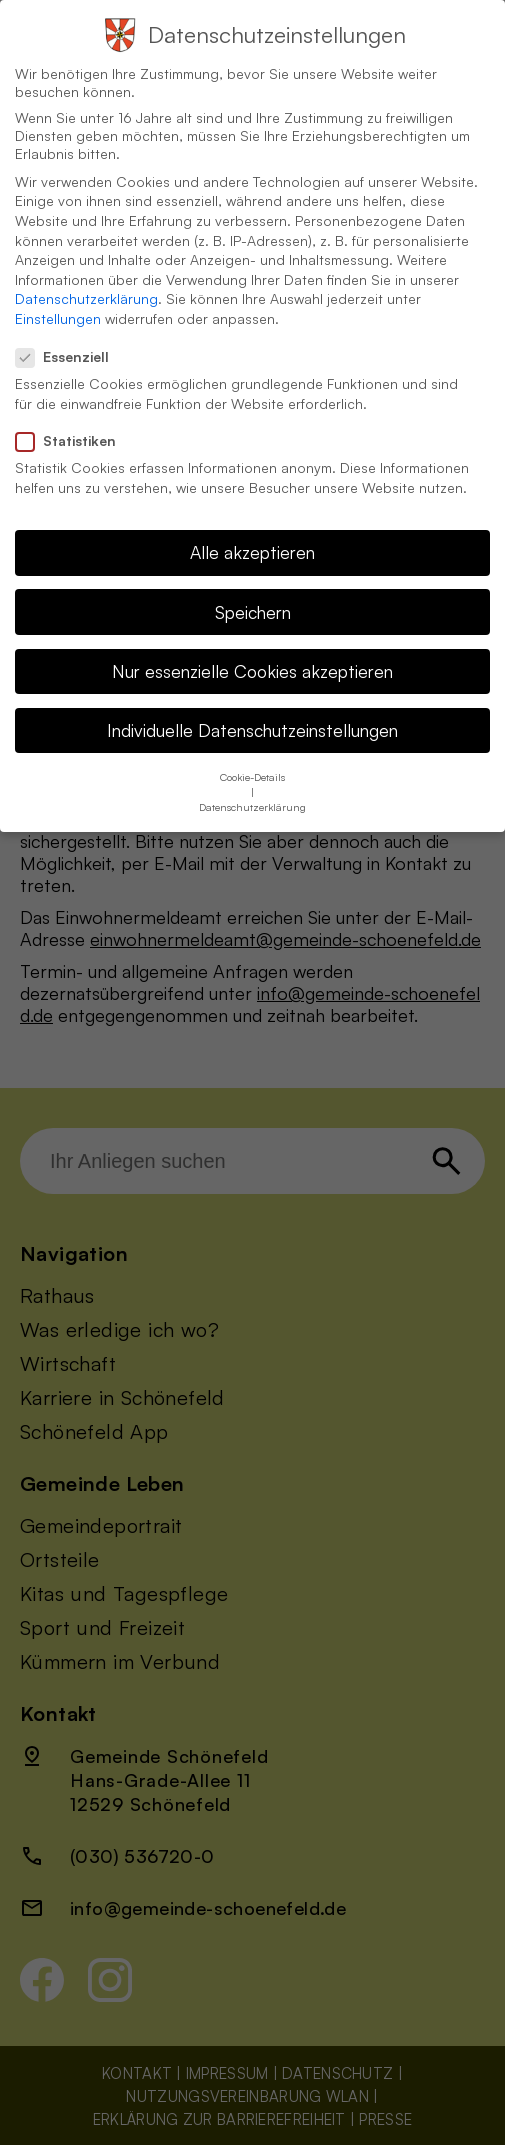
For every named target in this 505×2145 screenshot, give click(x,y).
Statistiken (74, 421)
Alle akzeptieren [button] (252, 532)
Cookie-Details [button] (252, 757)
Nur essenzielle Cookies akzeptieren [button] (252, 650)
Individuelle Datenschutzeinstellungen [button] (252, 709)
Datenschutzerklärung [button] (252, 787)
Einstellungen (58, 298)
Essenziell (70, 337)
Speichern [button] (253, 591)
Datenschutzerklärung (86, 278)
